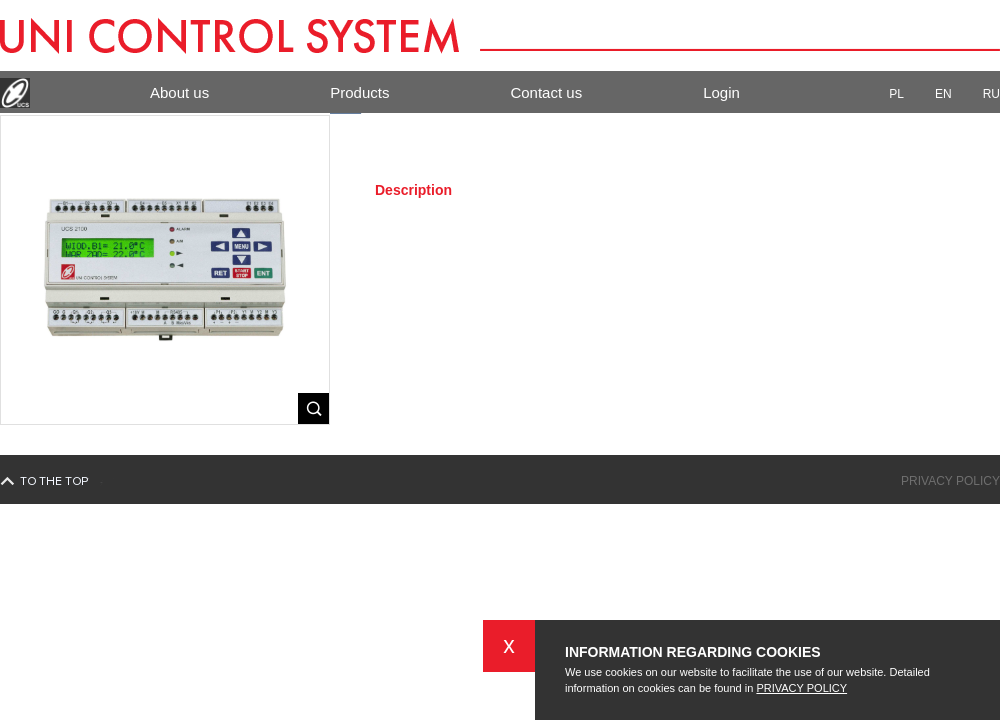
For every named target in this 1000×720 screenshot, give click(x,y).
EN (951, 94)
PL (904, 94)
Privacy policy (950, 481)
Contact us (546, 92)
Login (721, 92)
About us (179, 92)
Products (359, 92)
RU (991, 94)
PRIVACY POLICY (801, 688)
